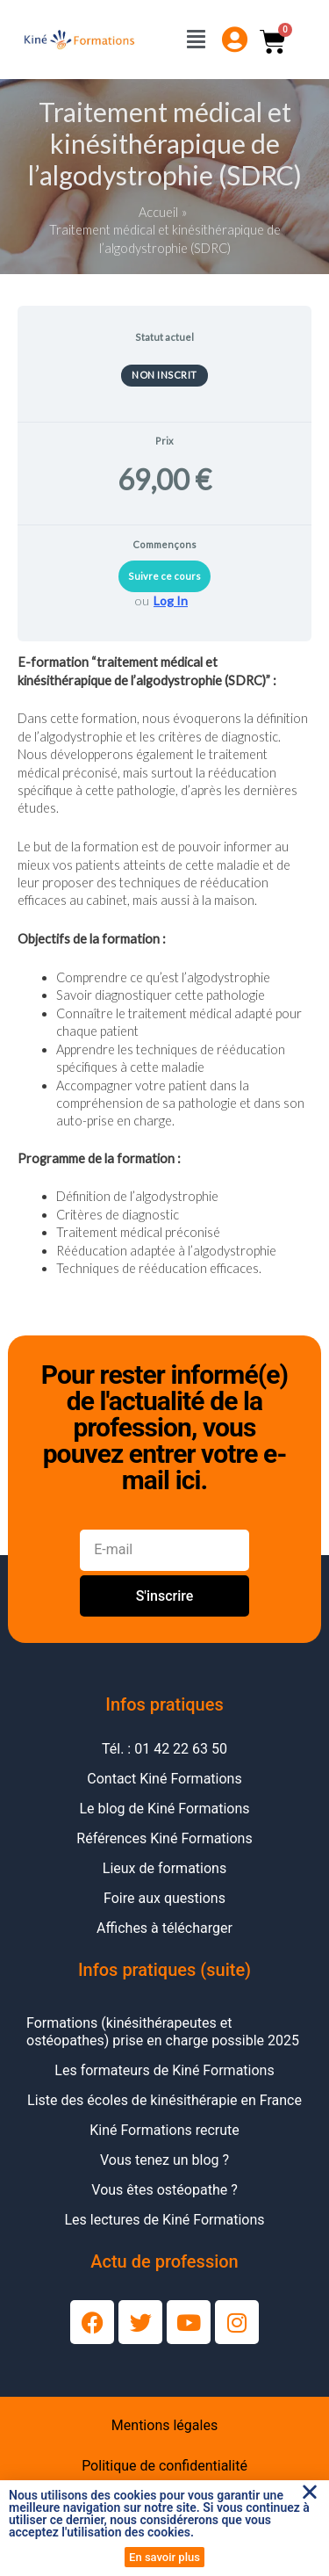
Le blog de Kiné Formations (164, 1808)
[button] (309, 2491)
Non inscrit (164, 374)
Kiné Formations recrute (164, 2130)
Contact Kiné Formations (164, 1778)
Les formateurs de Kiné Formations (164, 2070)
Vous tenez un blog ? (164, 2160)
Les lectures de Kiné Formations (164, 2219)
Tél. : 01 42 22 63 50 (164, 1748)
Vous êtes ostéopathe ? (164, 2190)
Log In (171, 600)
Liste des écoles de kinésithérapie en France (164, 2100)
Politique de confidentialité (164, 2465)
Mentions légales (164, 2425)
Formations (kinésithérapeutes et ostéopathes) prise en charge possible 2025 (162, 2032)
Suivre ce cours (164, 576)
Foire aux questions (164, 1898)
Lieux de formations (164, 1868)
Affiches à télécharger (164, 1928)
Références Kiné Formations (164, 1838)
